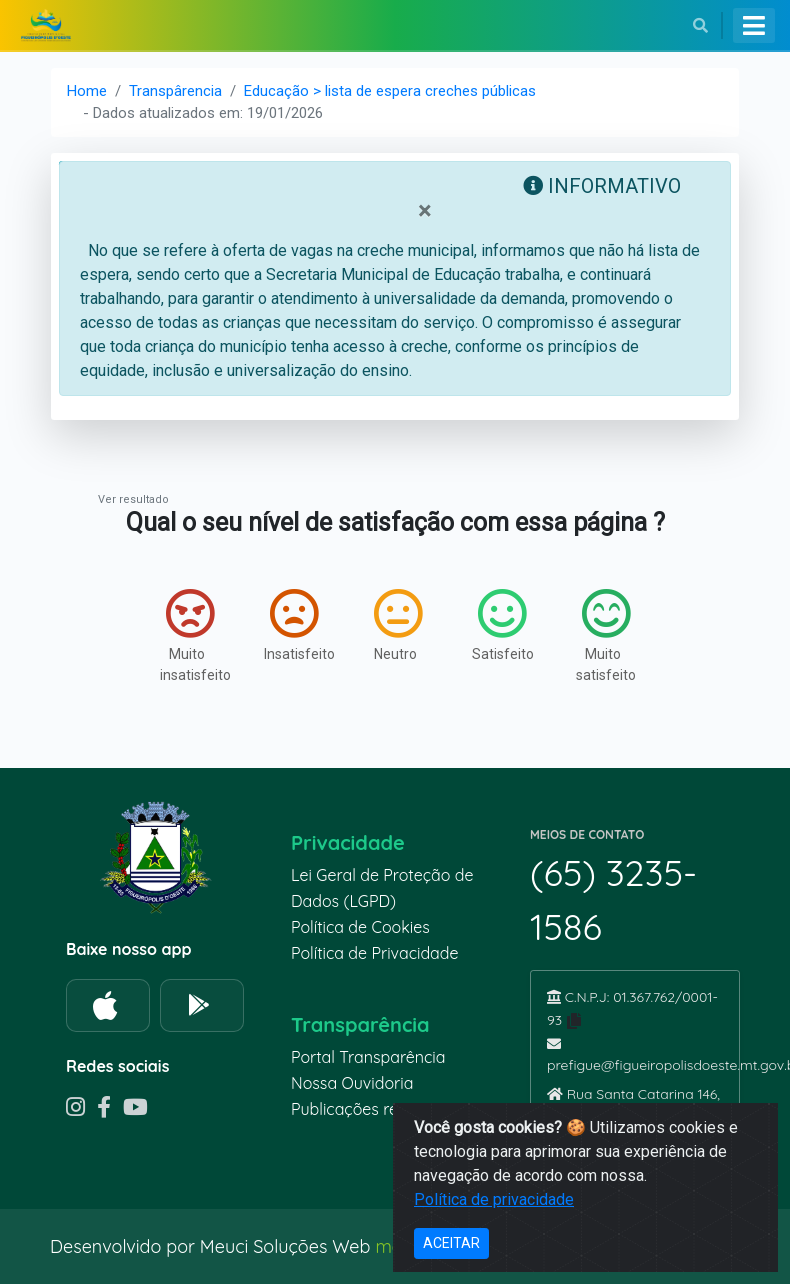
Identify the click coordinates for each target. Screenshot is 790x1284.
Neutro (398, 625)
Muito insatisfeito (192, 635)
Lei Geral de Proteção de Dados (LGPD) (382, 888)
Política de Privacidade (375, 953)
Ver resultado (133, 499)
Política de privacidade (494, 1199)
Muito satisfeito (606, 635)
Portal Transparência (368, 1057)
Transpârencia (175, 91)
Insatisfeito (296, 625)
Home (87, 91)
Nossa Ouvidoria (352, 1083)
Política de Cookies (360, 927)
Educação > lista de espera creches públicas (390, 91)
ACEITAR (451, 1243)
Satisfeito (503, 625)
